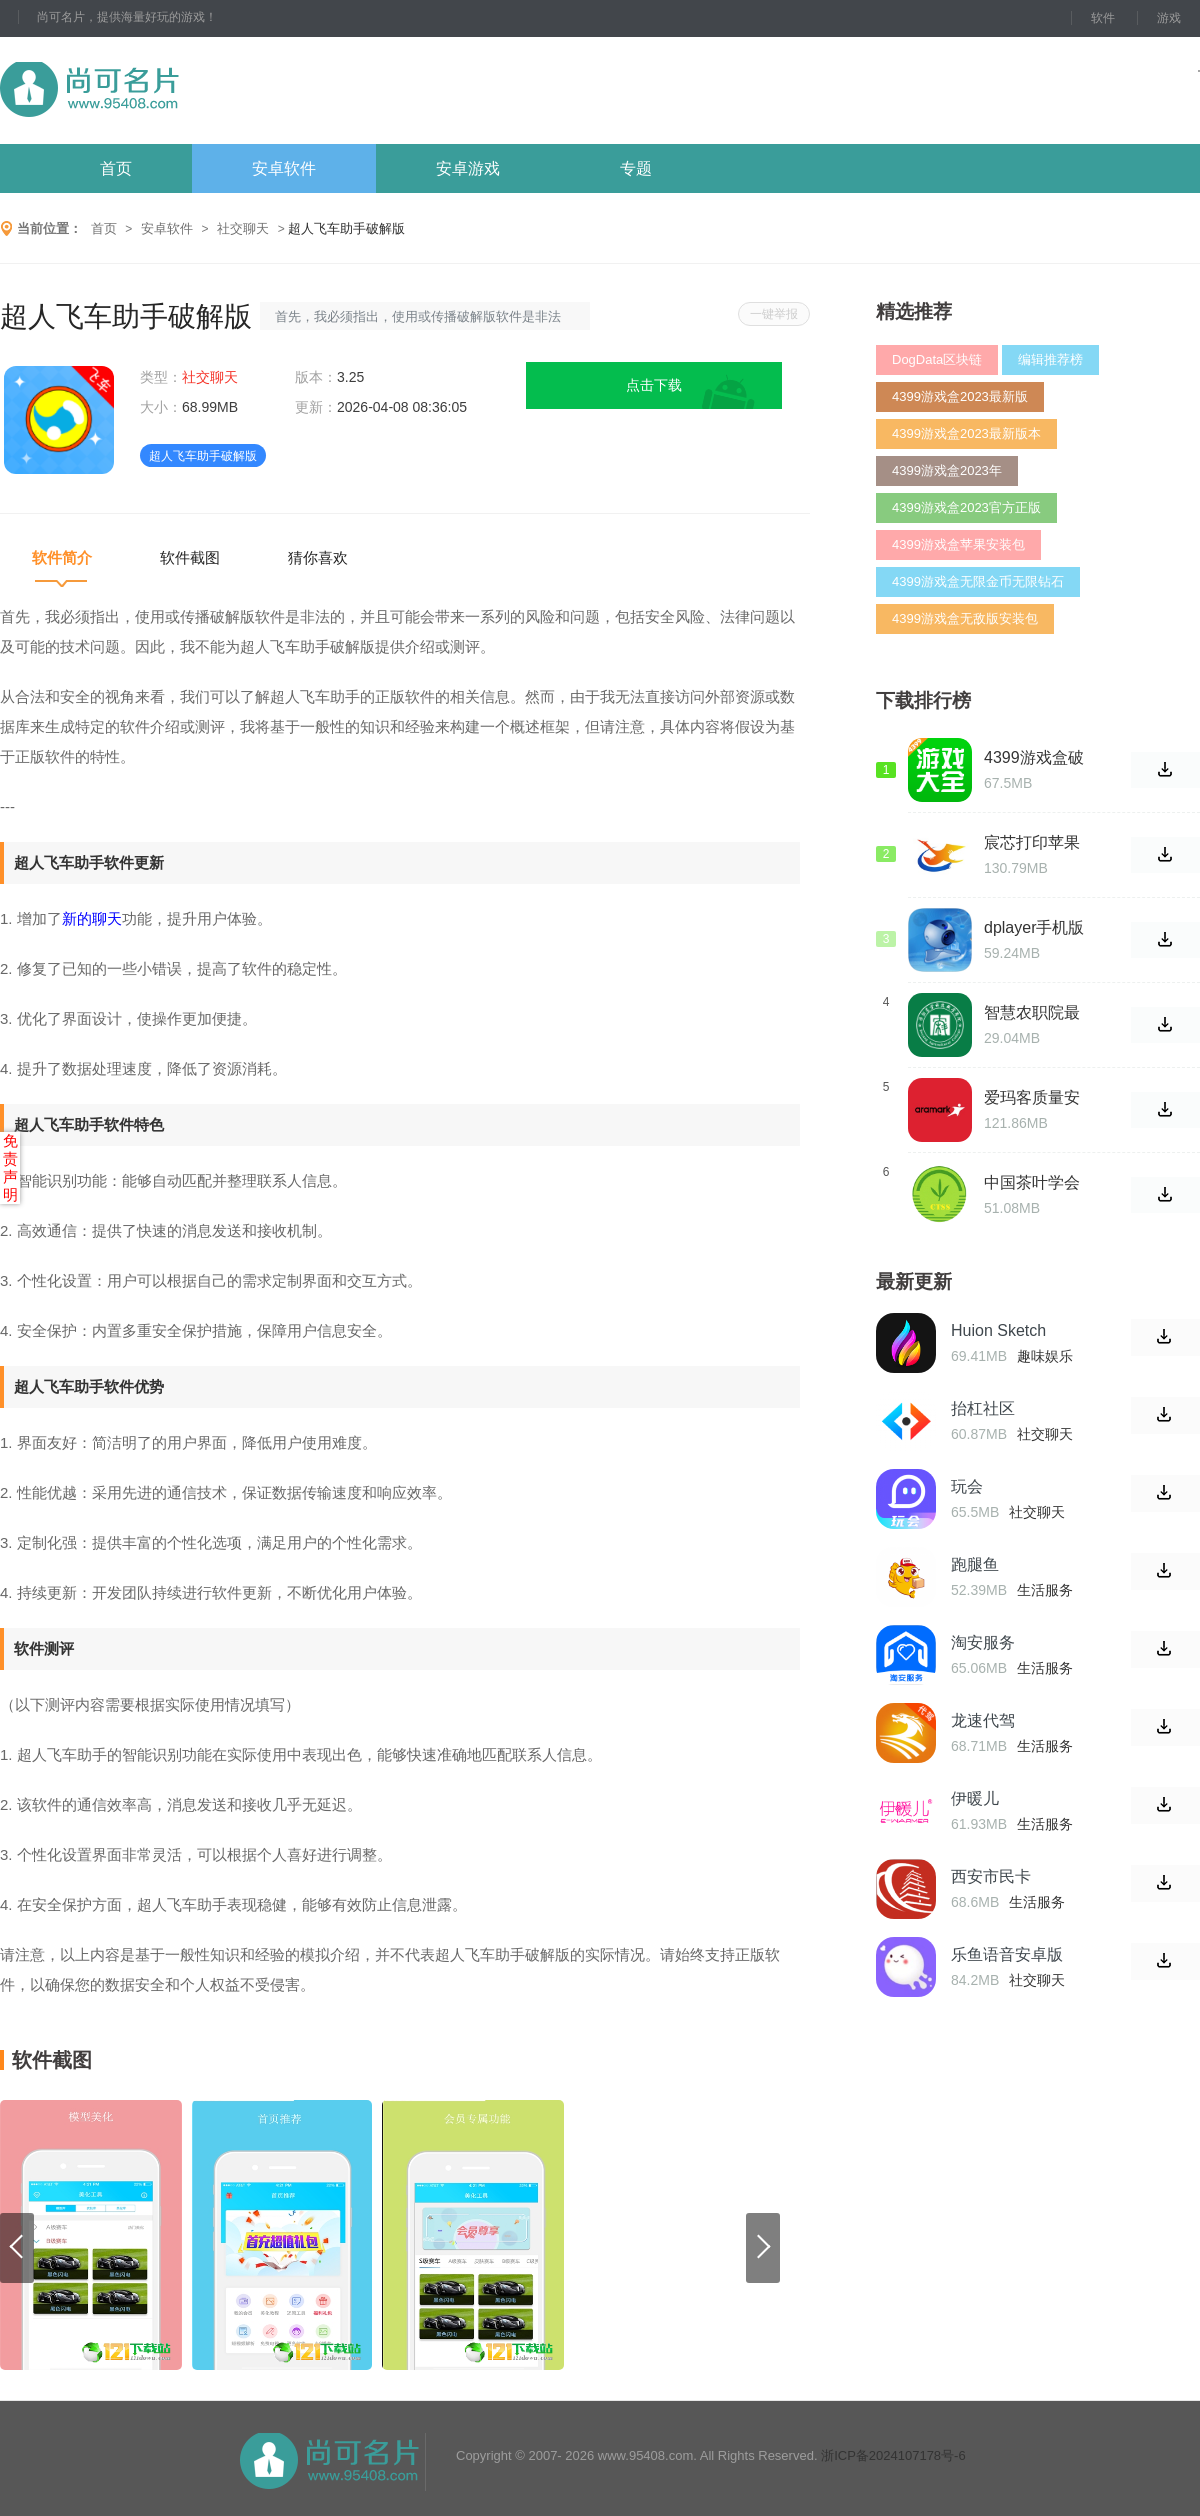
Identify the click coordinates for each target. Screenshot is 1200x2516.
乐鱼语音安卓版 (1007, 1954)
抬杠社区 (983, 1408)
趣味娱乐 (1045, 1356)
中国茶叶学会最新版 (1032, 1183)
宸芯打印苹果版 (1032, 843)
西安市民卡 (991, 1876)
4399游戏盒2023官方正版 (966, 507)
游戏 (1169, 18)
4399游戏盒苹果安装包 (958, 544)
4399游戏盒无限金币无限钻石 (978, 581)
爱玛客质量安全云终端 (1032, 1098)
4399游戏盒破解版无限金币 (1034, 758)
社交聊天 (243, 228)
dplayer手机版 (1034, 927)
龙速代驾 (983, 1720)
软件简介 (62, 557)
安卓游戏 (468, 168)
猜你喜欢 (318, 557)
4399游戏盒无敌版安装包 (965, 618)
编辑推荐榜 (1050, 359)
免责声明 (10, 1167)
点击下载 (654, 385)
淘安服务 (983, 1642)
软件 (1103, 18)
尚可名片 (199, 90)
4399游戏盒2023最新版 (960, 396)
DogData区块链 (937, 359)
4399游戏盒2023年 (947, 470)
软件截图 (190, 557)
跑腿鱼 (975, 1564)
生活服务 (1045, 1590)
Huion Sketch (998, 1330)
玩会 (967, 1486)
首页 (116, 168)
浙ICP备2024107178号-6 (893, 2455)
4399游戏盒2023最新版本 (966, 433)
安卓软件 (284, 168)
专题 (636, 168)
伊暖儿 (975, 1798)
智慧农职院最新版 (1032, 1013)
